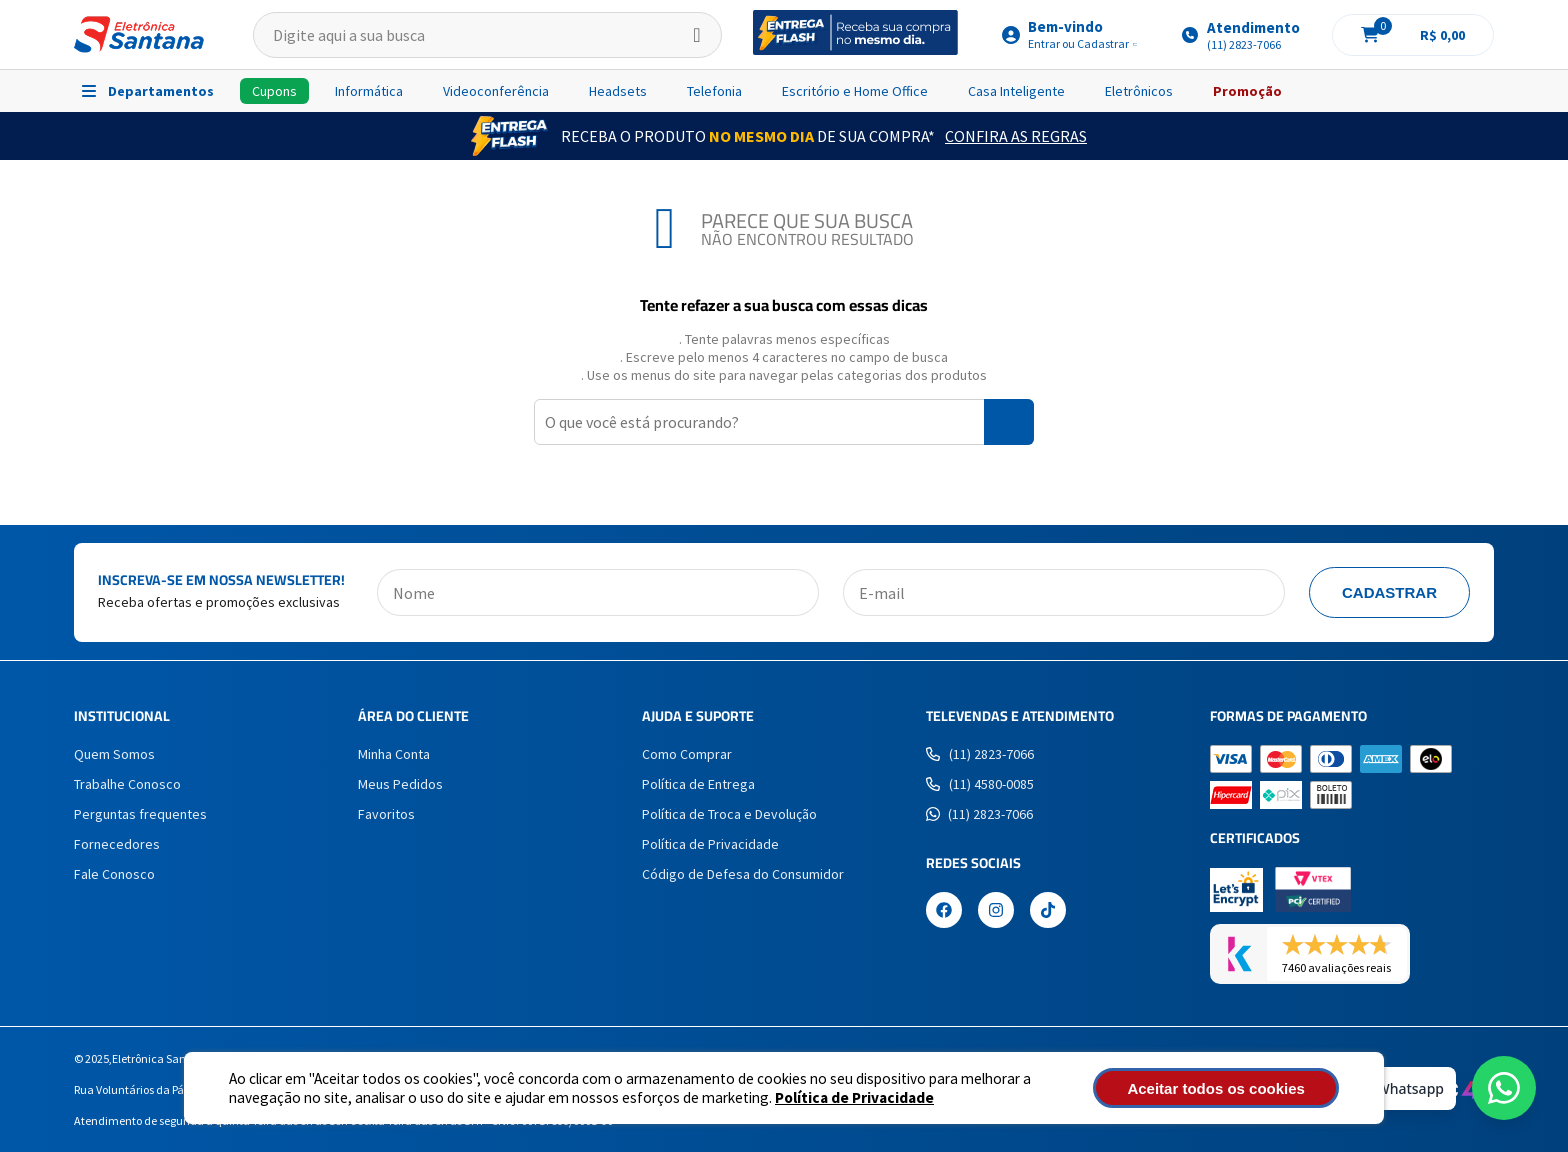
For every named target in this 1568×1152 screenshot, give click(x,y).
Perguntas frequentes (140, 814)
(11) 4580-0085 (980, 784)
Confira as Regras (1016, 136)
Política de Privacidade (854, 1097)
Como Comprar (687, 754)
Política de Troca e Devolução (729, 814)
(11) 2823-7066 (980, 754)
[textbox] (487, 35)
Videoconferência (496, 91)
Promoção (1247, 91)
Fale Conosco (114, 874)
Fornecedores (117, 844)
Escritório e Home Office (855, 91)
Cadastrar (1389, 592)
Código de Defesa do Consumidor (743, 874)
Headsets (618, 91)
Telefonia (714, 91)
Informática (369, 91)
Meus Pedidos (400, 784)
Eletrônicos (1139, 91)
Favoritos (386, 814)
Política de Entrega (698, 784)
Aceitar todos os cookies (1231, 1088)
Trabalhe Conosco (127, 784)
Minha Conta (394, 754)
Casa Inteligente (1016, 91)
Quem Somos (114, 754)
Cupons (274, 91)
